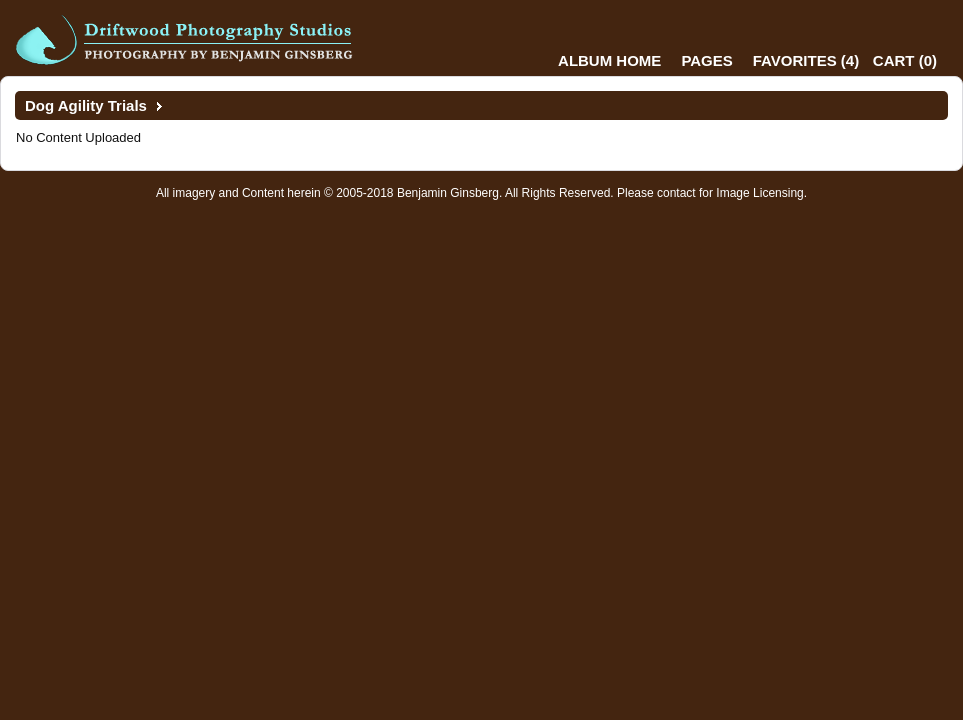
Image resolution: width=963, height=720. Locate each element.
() (806, 60)
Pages (706, 60)
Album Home (609, 60)
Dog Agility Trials (86, 105)
